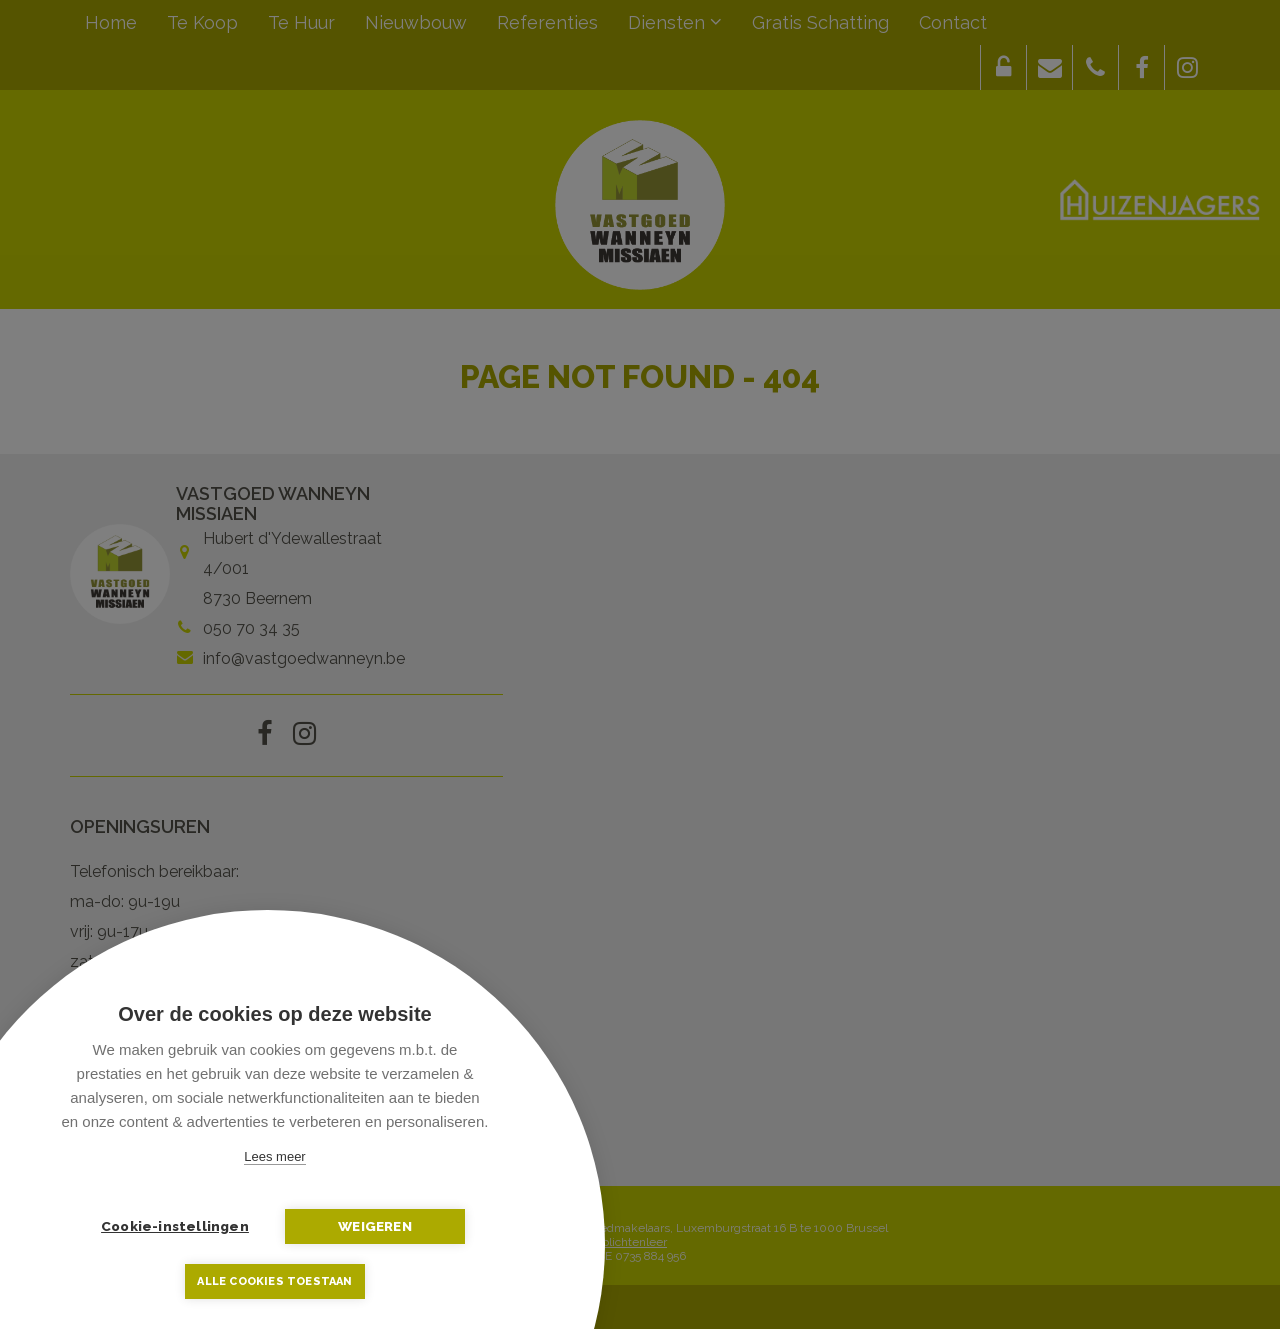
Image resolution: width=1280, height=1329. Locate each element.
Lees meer (274, 1156)
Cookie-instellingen (175, 1226)
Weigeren (375, 1226)
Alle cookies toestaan (274, 1281)
